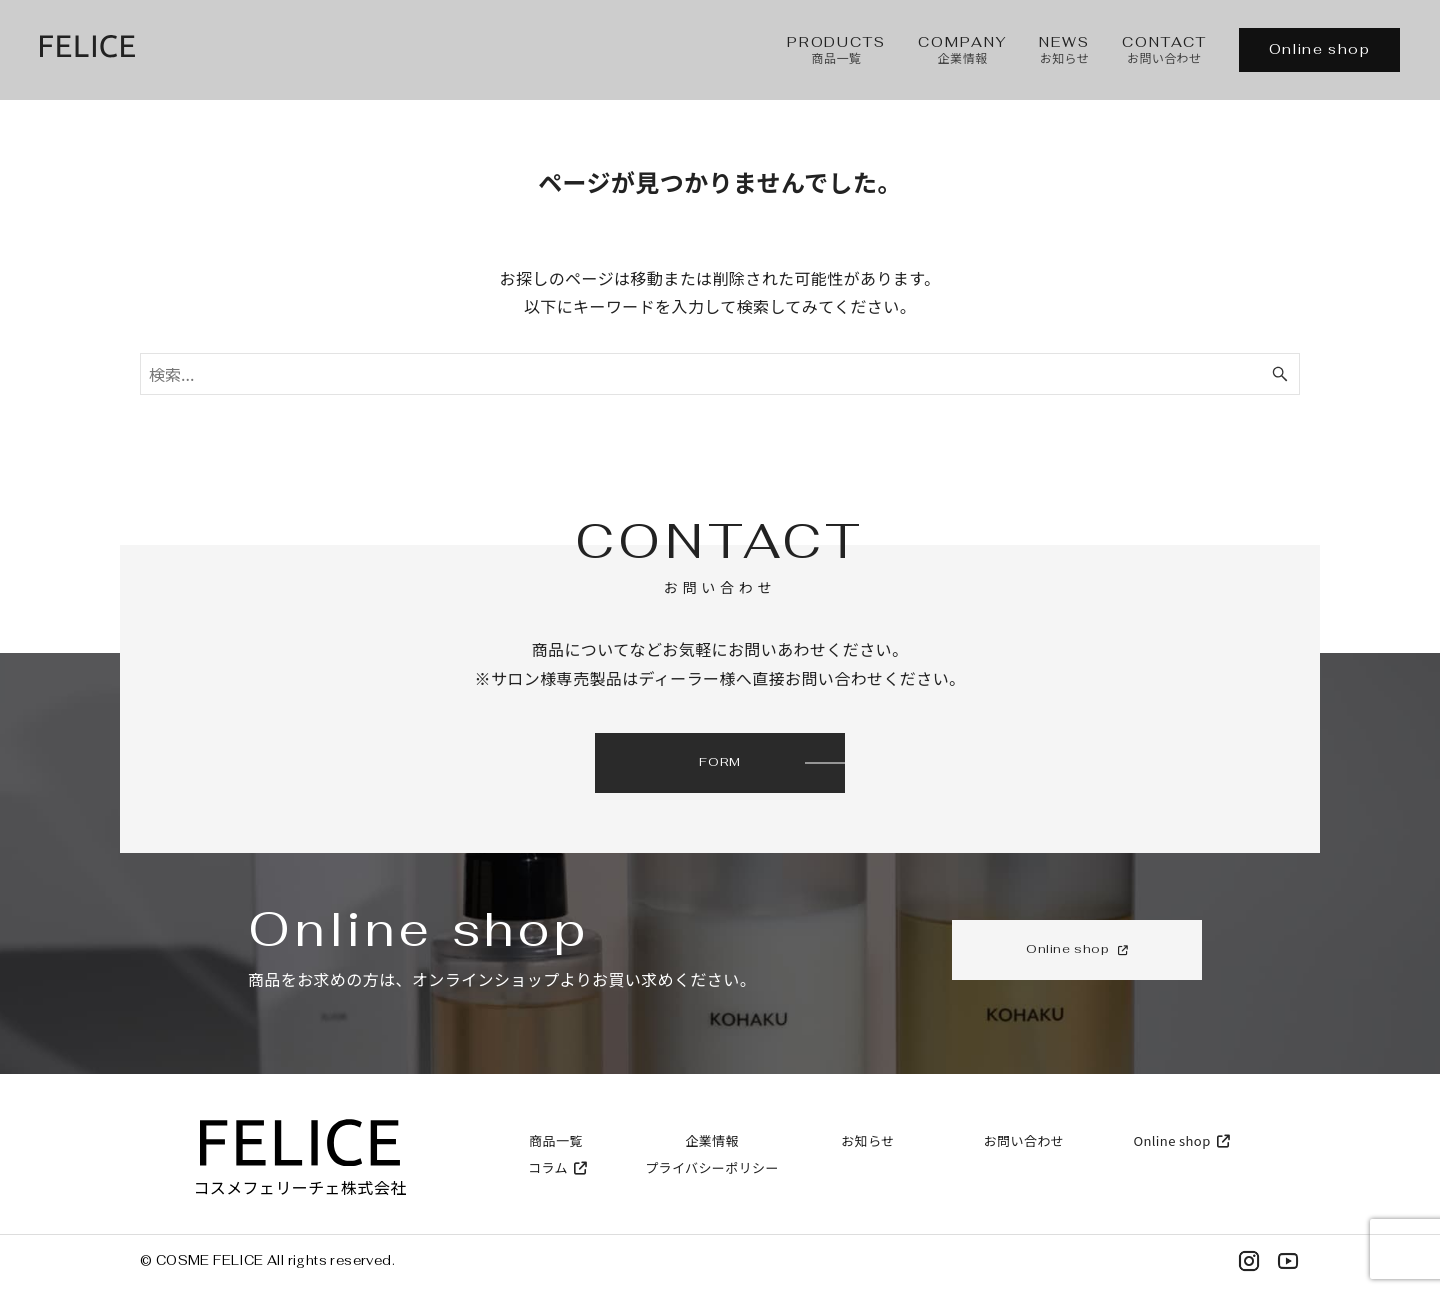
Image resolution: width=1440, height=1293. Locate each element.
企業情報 (712, 1140)
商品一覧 (556, 1140)
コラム (556, 1167)
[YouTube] (1288, 1265)
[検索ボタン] (1280, 374)
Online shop (1319, 49)
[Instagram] (1249, 1265)
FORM (720, 762)
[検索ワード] (720, 374)
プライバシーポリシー (712, 1167)
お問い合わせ (1024, 1140)
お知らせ (867, 1140)
